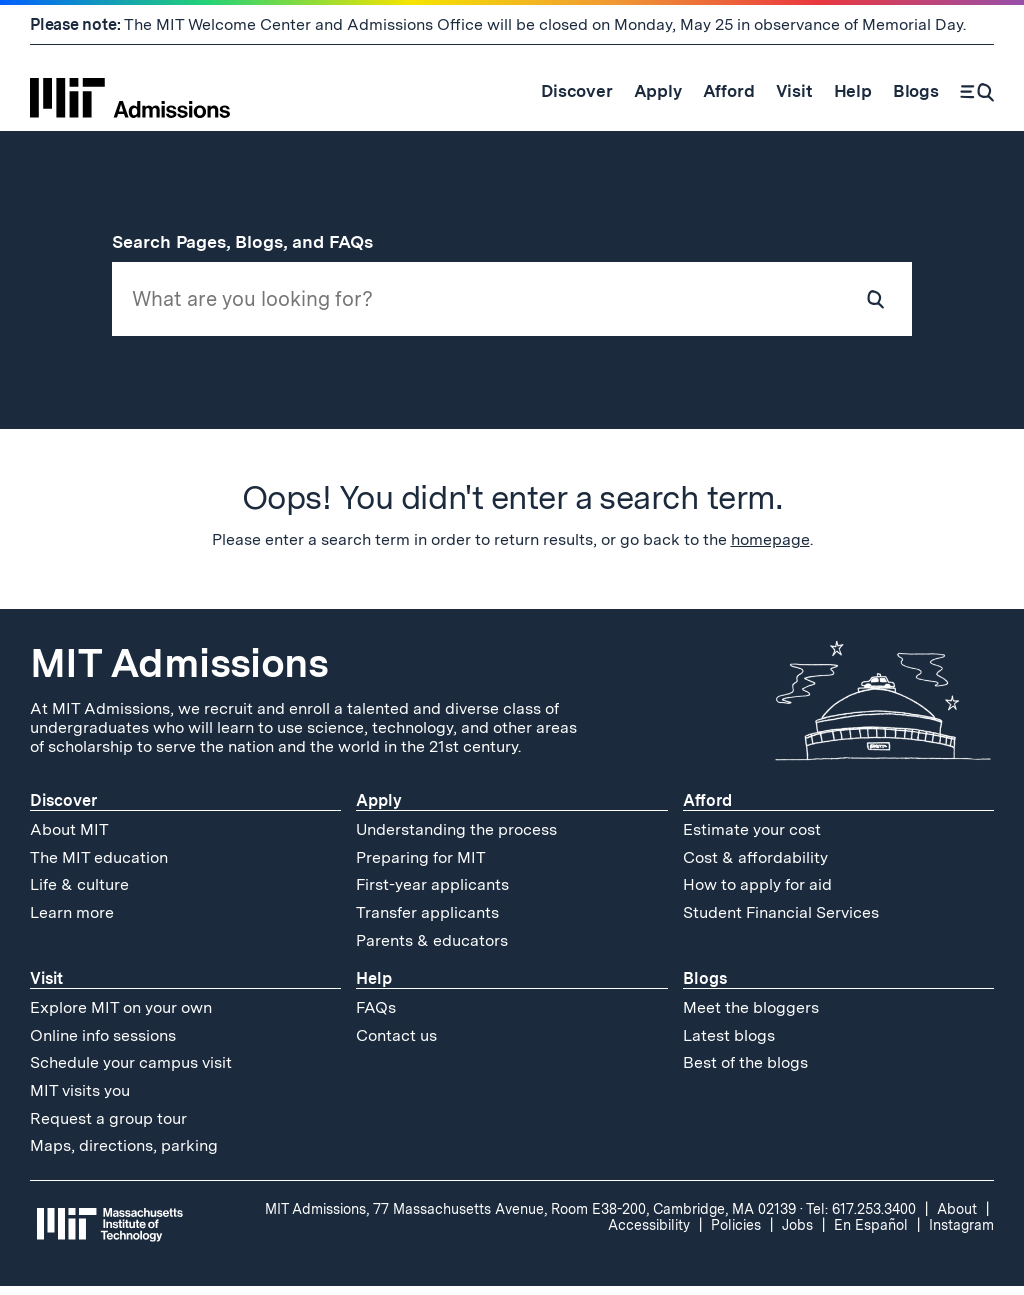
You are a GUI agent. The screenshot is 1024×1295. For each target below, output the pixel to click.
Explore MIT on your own (121, 1016)
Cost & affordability (755, 866)
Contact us (396, 1044)
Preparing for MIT (421, 866)
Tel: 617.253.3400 (861, 1218)
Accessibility (649, 1234)
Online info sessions (103, 1044)
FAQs (376, 1016)
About (957, 1218)
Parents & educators (432, 949)
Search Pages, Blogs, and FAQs (254, 241)
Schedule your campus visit (131, 1071)
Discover (63, 809)
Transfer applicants (427, 921)
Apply (379, 809)
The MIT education (99, 866)
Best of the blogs (745, 1071)
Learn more (72, 921)
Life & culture (79, 894)
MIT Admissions (179, 672)
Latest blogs (729, 1044)
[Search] (977, 91)
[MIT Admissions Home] (130, 91)
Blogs (705, 987)
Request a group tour (108, 1127)
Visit (46, 987)
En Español (871, 1234)
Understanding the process (456, 838)
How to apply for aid (757, 894)
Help (374, 987)
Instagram (961, 1234)
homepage (770, 548)
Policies (736, 1234)
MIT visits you (80, 1099)
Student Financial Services (781, 921)
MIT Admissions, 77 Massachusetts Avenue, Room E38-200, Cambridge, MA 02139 (530, 1218)
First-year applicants (432, 894)
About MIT (69, 838)
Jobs (797, 1234)
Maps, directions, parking (124, 1154)
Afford (707, 809)
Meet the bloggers (751, 1016)
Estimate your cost (752, 838)
